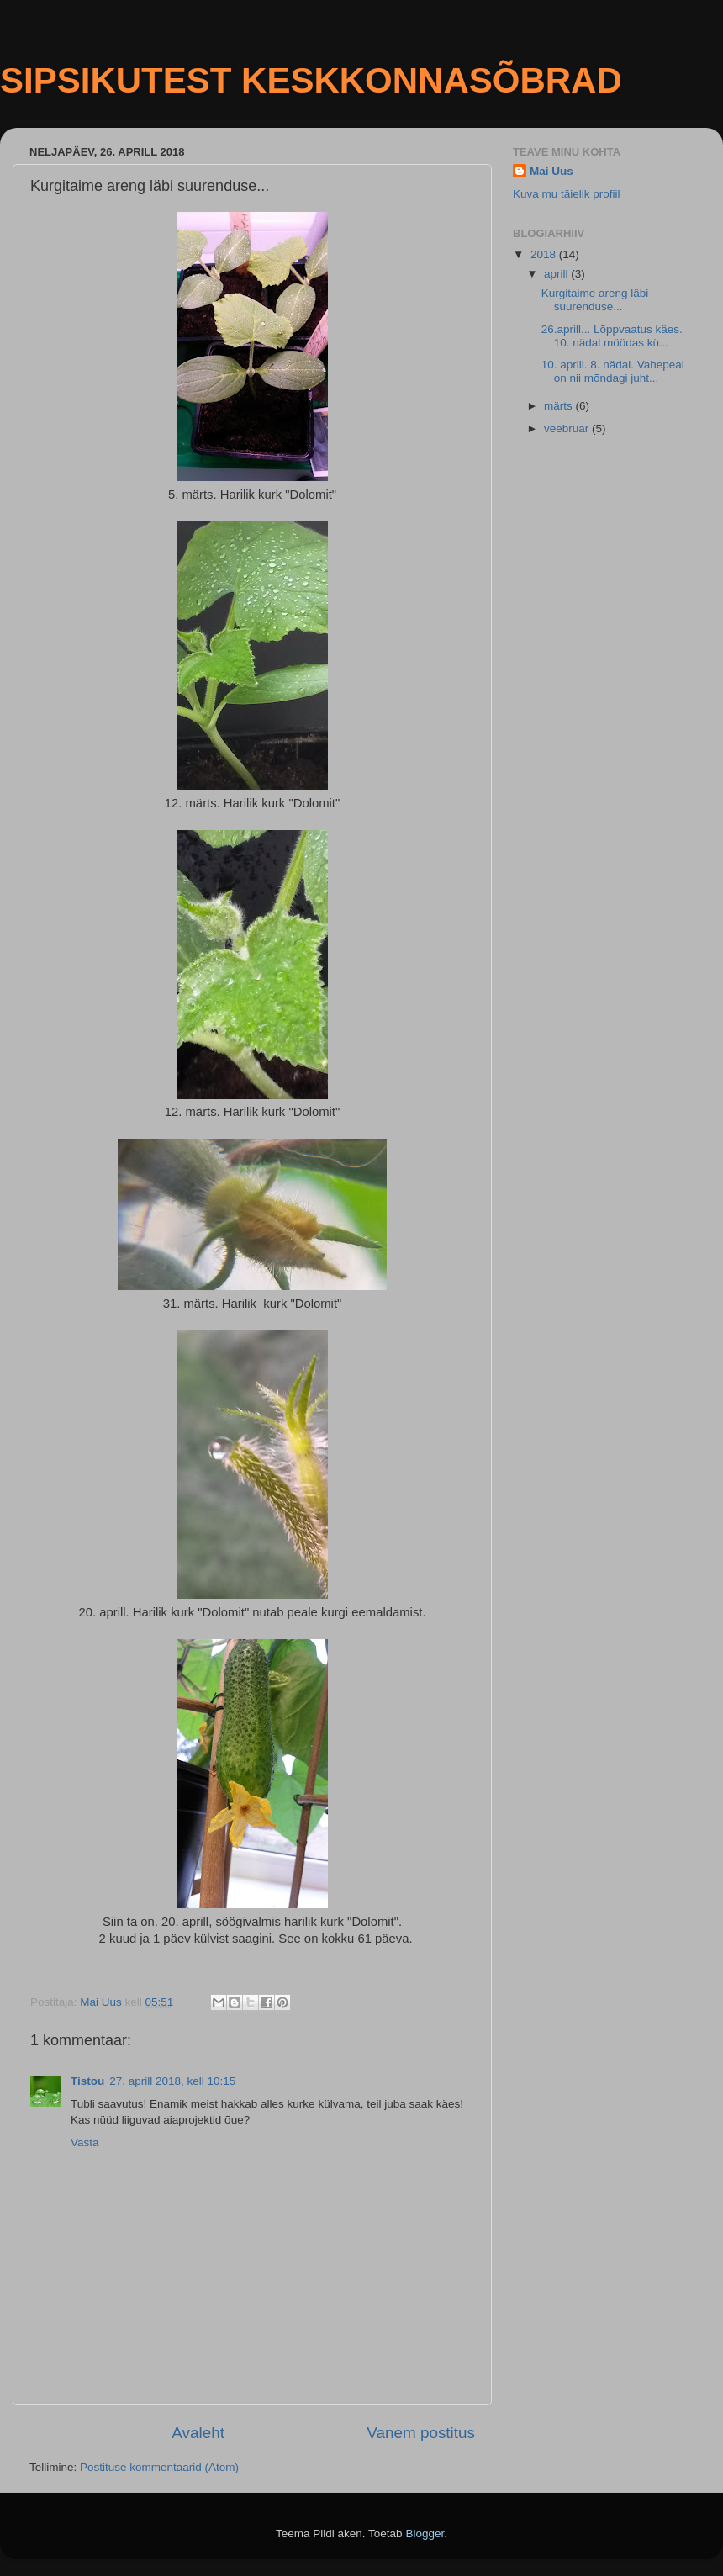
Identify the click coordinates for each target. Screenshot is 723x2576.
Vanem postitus (421, 2432)
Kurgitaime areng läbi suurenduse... (595, 300)
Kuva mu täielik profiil (566, 194)
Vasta (85, 2142)
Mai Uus (551, 171)
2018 (544, 254)
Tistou (87, 2081)
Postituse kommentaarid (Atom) (159, 2467)
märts (560, 405)
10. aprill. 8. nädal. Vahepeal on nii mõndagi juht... (612, 371)
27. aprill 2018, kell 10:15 (172, 2081)
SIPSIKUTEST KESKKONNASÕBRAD (311, 80)
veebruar (568, 428)
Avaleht (198, 2432)
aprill (557, 273)
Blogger (424, 2533)
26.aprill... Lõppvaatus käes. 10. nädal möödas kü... (612, 336)
